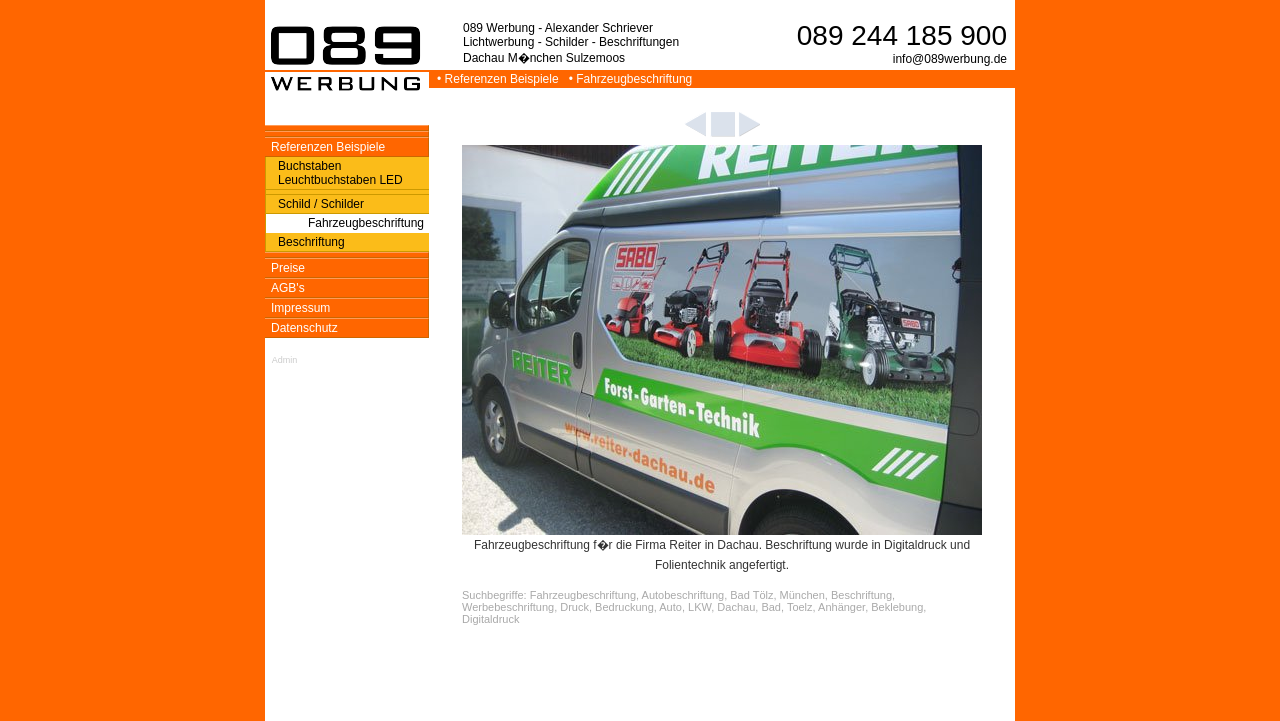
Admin (285, 360)
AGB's (288, 288)
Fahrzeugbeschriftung (366, 223)
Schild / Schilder (321, 204)
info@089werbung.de (950, 59)
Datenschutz (304, 328)
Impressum (300, 308)
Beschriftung (311, 242)
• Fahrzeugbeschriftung (632, 79)
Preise (288, 268)
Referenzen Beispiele (328, 147)
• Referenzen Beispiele (499, 79)
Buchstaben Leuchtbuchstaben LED (340, 173)
